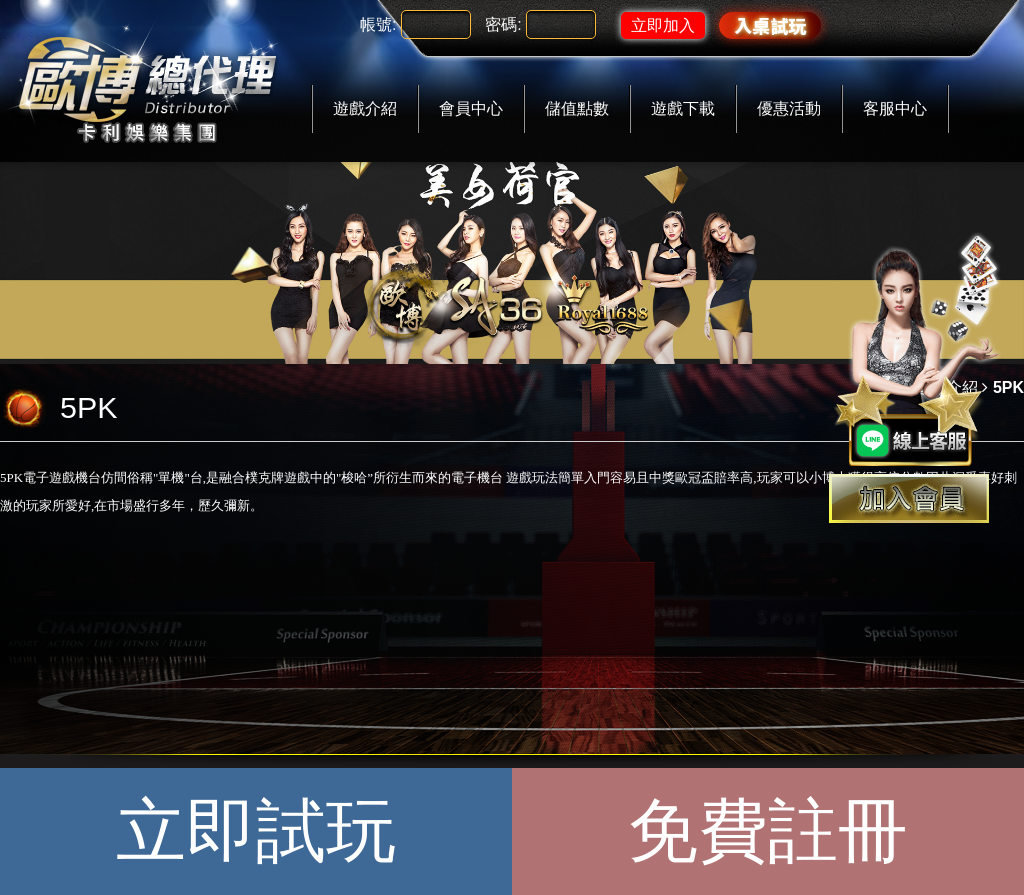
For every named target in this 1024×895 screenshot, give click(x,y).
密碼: (503, 24)
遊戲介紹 (365, 108)
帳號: (378, 24)
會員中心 (471, 108)
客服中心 (895, 108)
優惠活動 (789, 108)
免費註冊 (768, 831)
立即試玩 (256, 831)
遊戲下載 (683, 108)
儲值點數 (577, 108)
